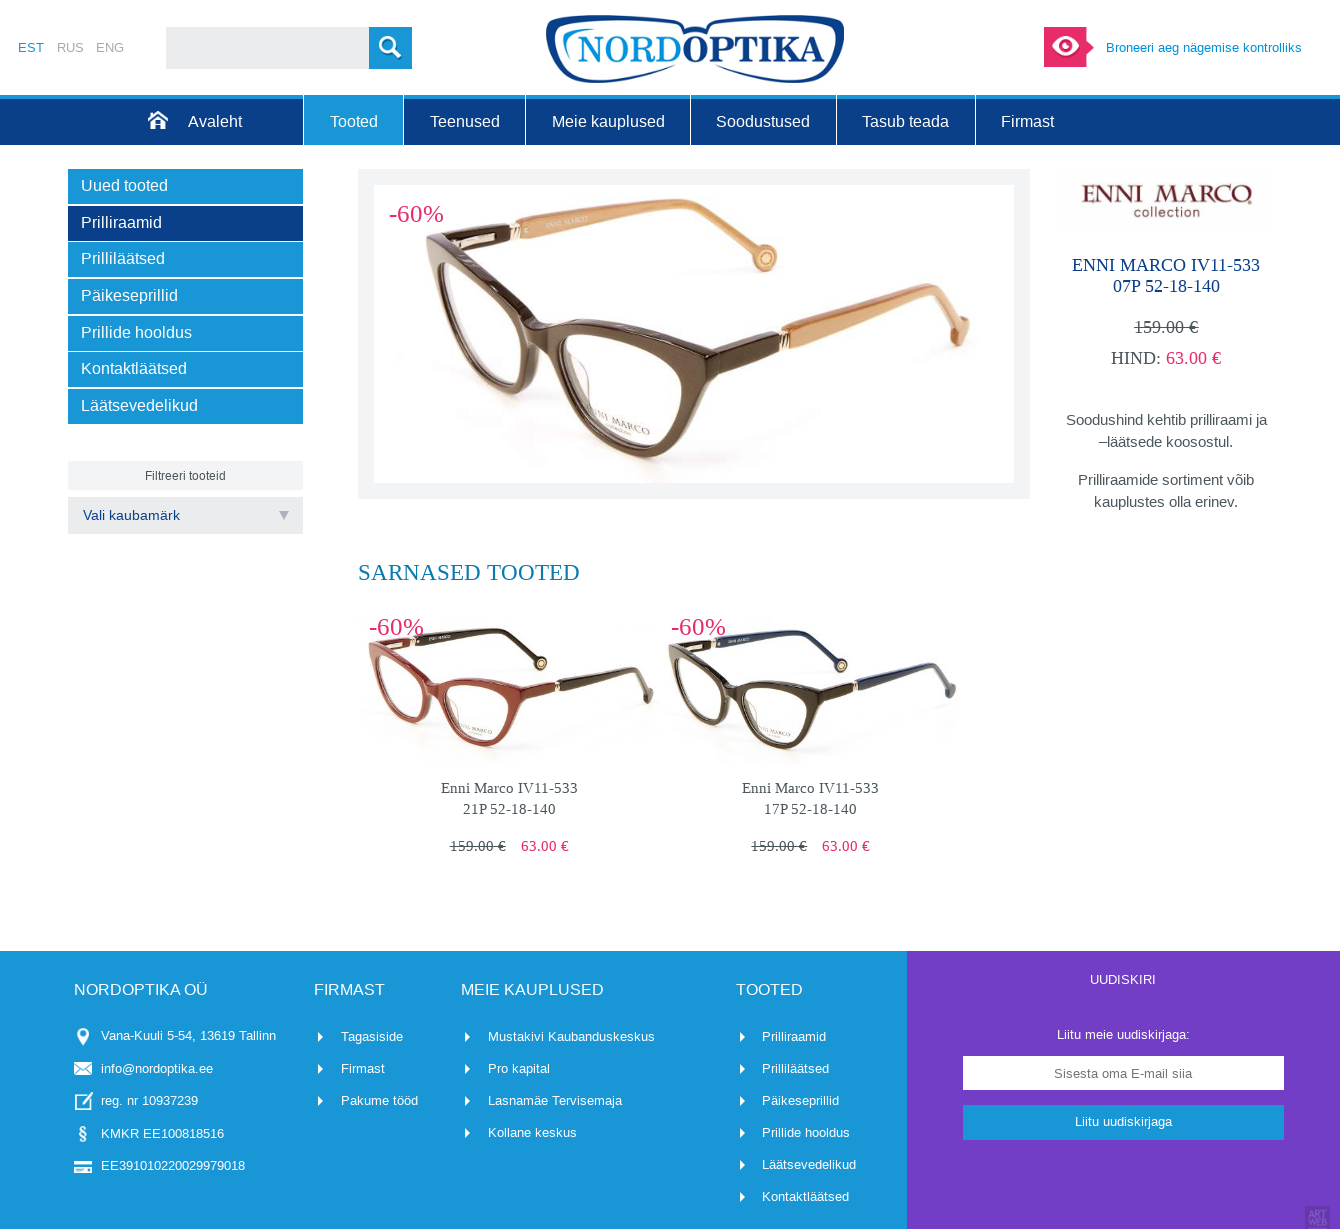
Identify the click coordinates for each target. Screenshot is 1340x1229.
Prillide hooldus (806, 1132)
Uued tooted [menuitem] (124, 185)
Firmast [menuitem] (1027, 121)
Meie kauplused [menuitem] (608, 121)
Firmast (363, 1068)
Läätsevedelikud (809, 1164)
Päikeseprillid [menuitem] (129, 295)
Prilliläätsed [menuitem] (123, 258)
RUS (70, 47)
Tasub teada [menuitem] (905, 121)
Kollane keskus (532, 1132)
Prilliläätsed (795, 1068)
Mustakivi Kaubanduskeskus (571, 1036)
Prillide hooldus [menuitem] (136, 332)
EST (31, 47)
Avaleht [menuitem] (215, 121)
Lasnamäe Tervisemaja (555, 1100)
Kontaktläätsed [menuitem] (134, 368)
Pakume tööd (379, 1100)
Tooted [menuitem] (354, 121)
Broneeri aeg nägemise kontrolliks (1204, 47)
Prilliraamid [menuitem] (121, 222)
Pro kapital (519, 1068)
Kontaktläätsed (805, 1196)
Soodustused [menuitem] (763, 121)
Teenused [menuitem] (465, 121)
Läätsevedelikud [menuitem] (139, 405)
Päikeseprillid (800, 1100)
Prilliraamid (794, 1036)
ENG (110, 47)
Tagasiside (372, 1036)
